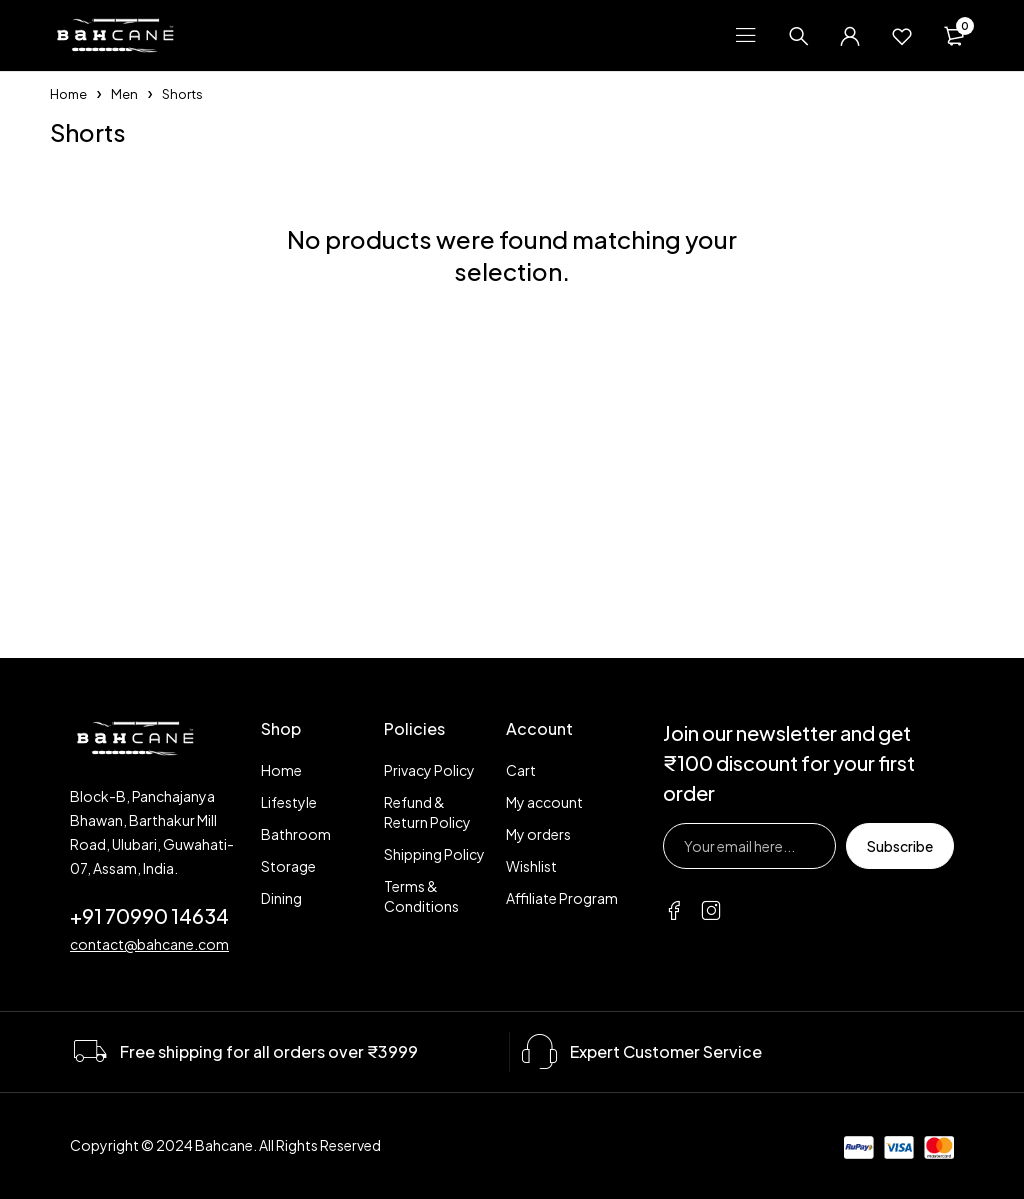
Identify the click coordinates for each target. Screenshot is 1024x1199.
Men (124, 94)
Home (68, 94)
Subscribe (900, 846)
